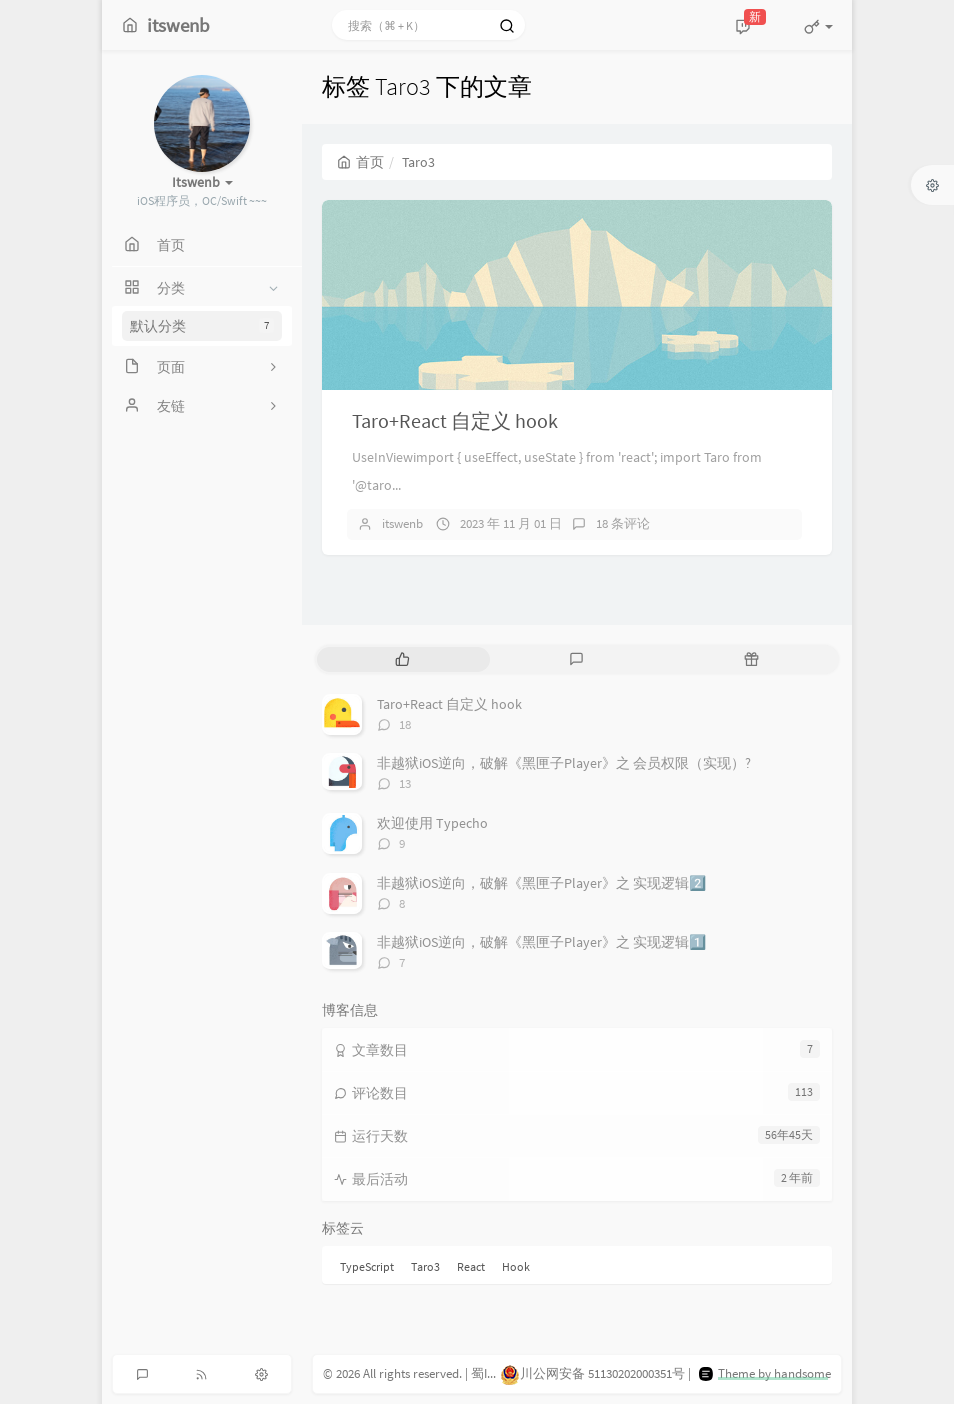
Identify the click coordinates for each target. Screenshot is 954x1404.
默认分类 (202, 326)
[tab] (402, 659)
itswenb (402, 523)
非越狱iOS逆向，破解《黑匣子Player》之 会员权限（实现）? (564, 763)
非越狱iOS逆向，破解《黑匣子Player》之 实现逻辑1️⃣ (541, 942)
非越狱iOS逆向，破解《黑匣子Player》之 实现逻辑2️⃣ (541, 883)
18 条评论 (623, 523)
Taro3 (425, 1266)
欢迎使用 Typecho (432, 823)
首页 (360, 162)
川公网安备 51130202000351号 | (597, 1373)
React (471, 1266)
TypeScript (367, 1266)
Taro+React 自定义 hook (455, 420)
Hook (516, 1266)
